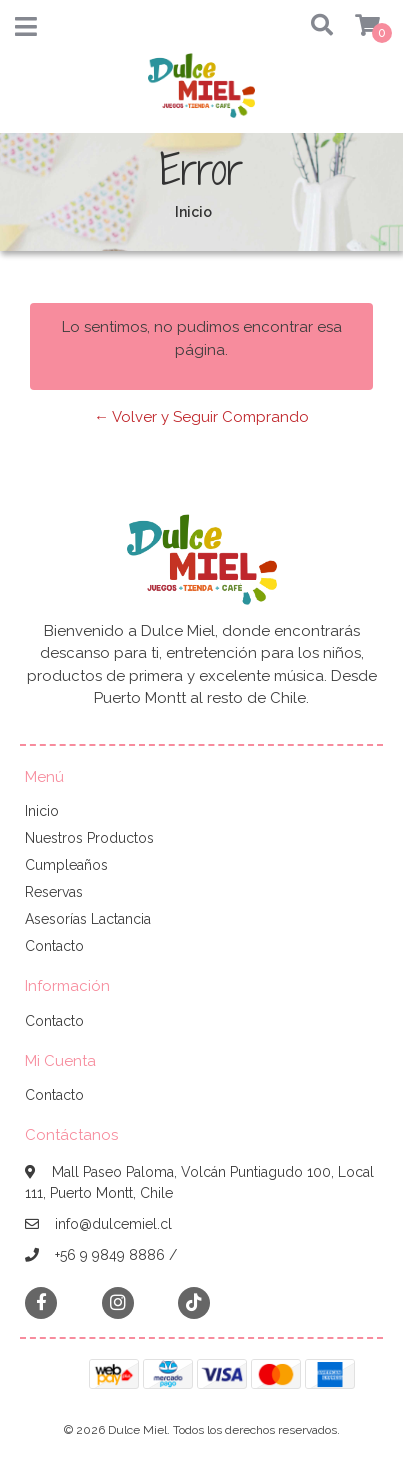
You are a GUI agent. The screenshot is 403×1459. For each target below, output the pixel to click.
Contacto (54, 946)
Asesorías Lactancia (88, 919)
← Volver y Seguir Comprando (201, 417)
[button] (315, 26)
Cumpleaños (66, 865)
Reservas (54, 892)
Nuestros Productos (89, 838)
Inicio (42, 811)
